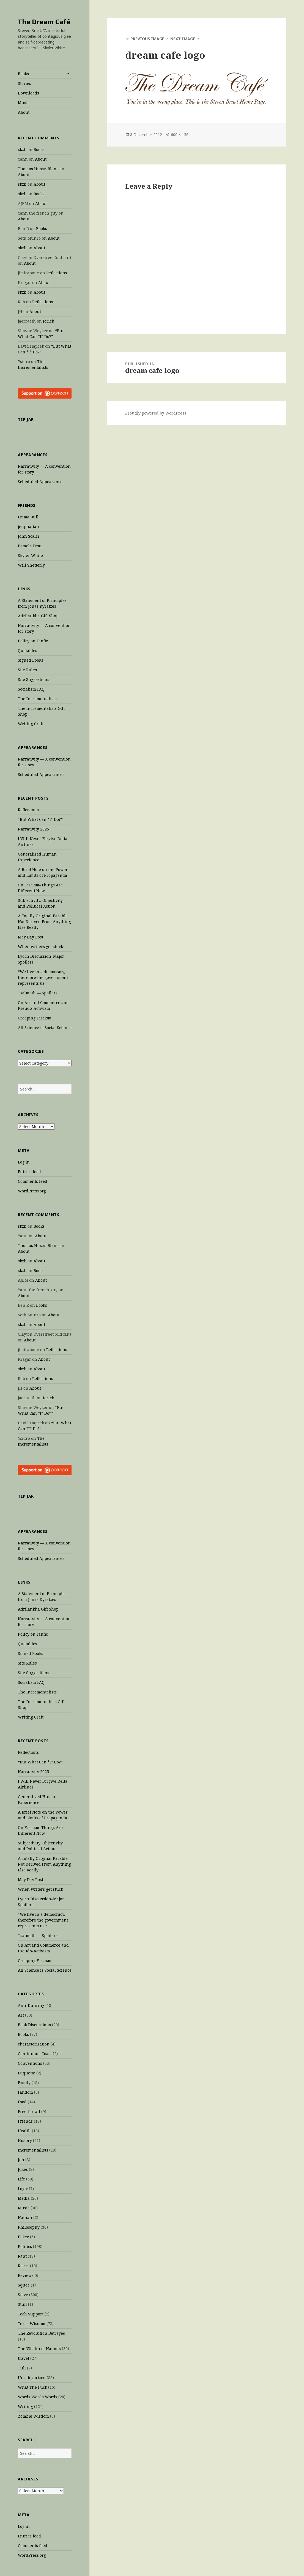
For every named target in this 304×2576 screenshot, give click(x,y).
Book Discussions (34, 2024)
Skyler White (30, 555)
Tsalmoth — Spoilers (37, 992)
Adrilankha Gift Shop (38, 615)
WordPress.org (32, 1191)
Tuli (22, 2368)
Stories (24, 83)
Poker (23, 2236)
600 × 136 (179, 134)
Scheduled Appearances (41, 481)
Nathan (25, 2217)
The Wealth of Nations (39, 2348)
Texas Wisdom (31, 2323)
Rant (22, 2256)
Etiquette (26, 2073)
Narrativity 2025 (33, 829)
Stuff (22, 2304)
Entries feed (29, 1171)
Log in (24, 1162)
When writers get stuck (40, 946)
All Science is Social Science (45, 1027)
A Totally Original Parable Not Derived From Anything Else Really (44, 921)
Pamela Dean (30, 545)
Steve (23, 2294)
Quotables (27, 650)
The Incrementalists (37, 698)
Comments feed (32, 1181)
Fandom (25, 2092)
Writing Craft (30, 723)
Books (23, 73)
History (25, 2140)
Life (21, 2179)
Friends (25, 2121)
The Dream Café (44, 21)
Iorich (48, 321)
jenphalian (28, 526)
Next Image (182, 38)
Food (22, 2101)
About (23, 112)
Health (24, 2130)
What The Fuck (32, 2387)
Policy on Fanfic (33, 640)
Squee (24, 2285)
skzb (22, 149)
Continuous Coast (35, 2053)
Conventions (30, 2063)
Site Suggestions (33, 679)
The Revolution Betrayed (41, 2333)
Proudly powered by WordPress (155, 413)
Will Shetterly (31, 565)
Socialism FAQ (31, 689)
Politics (25, 2246)
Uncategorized (32, 2377)
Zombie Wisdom (33, 2416)
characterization (34, 2044)
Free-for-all (29, 2111)
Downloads (28, 93)
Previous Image (147, 38)
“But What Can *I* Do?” (40, 819)
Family (24, 2082)
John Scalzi (28, 536)
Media (24, 2198)
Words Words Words (37, 2396)
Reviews (26, 2275)
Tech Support (30, 2314)
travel (23, 2358)
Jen (21, 2159)
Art (21, 2015)
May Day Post (30, 937)
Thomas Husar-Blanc (38, 168)
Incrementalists (33, 2150)
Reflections (56, 272)
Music (23, 102)
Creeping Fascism (34, 1018)
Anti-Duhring (31, 2005)
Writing (25, 2406)
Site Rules (27, 669)
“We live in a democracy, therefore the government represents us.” (43, 977)
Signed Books (30, 660)
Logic (23, 2188)
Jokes (23, 2169)
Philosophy (29, 2227)
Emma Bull (28, 516)
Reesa (23, 2265)
